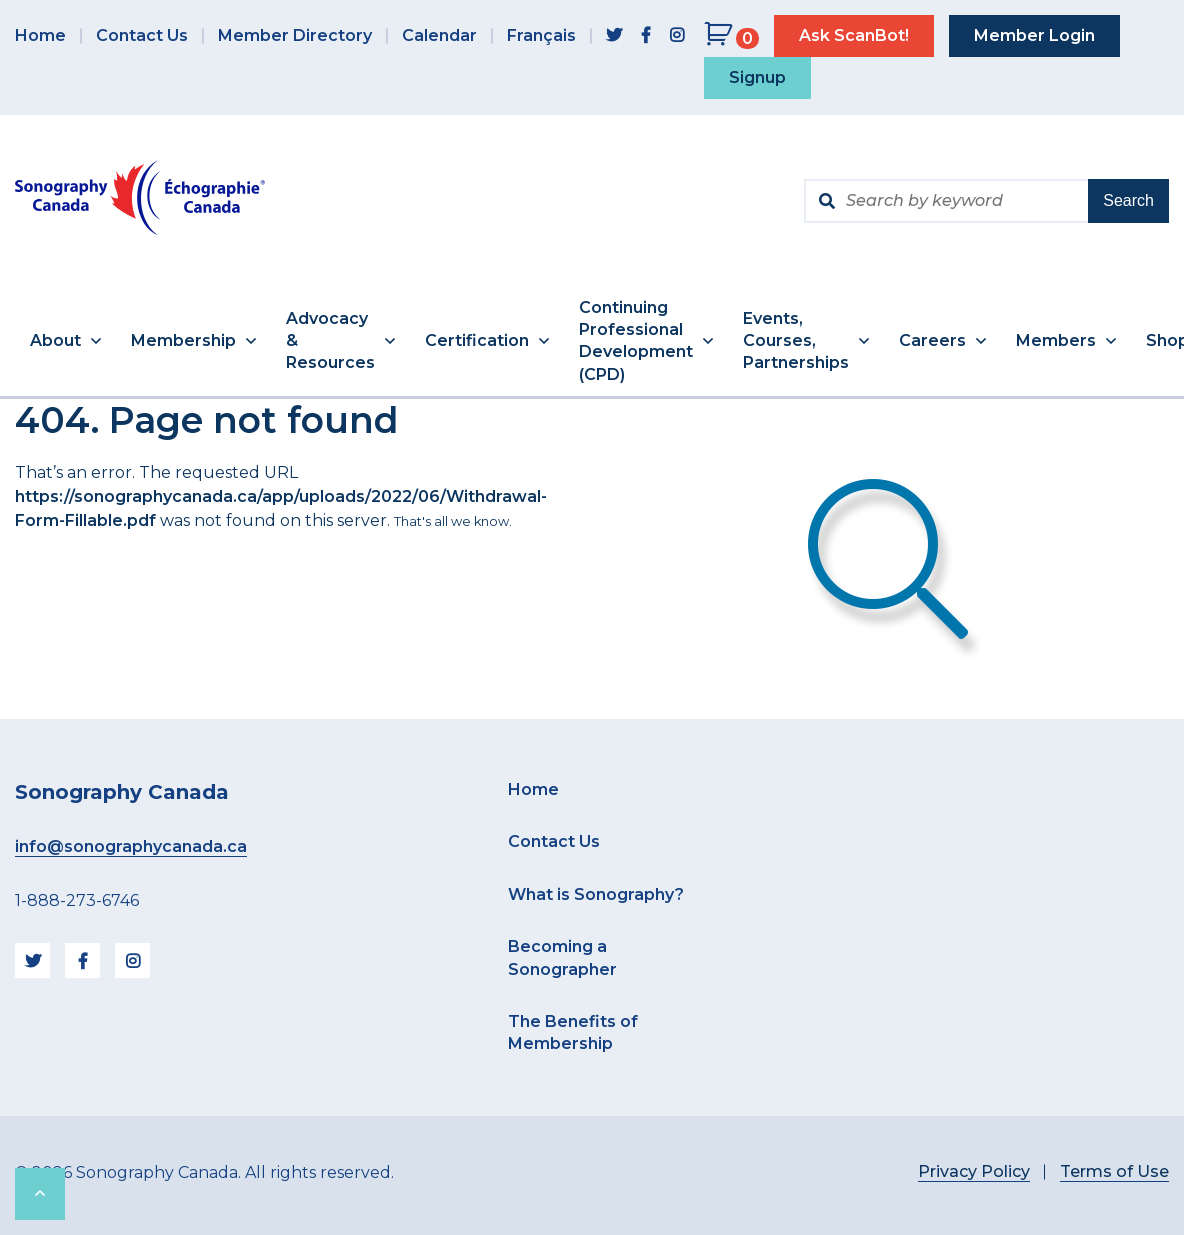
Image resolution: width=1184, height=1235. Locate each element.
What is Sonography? (596, 894)
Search (1128, 200)
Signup (757, 77)
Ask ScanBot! (854, 35)
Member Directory (295, 35)
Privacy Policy (974, 1171)
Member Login (1034, 35)
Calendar (439, 35)
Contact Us (142, 35)
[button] (65, 342)
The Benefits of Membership (573, 1032)
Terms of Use (1114, 1171)
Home (40, 35)
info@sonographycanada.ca (131, 846)
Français (541, 35)
